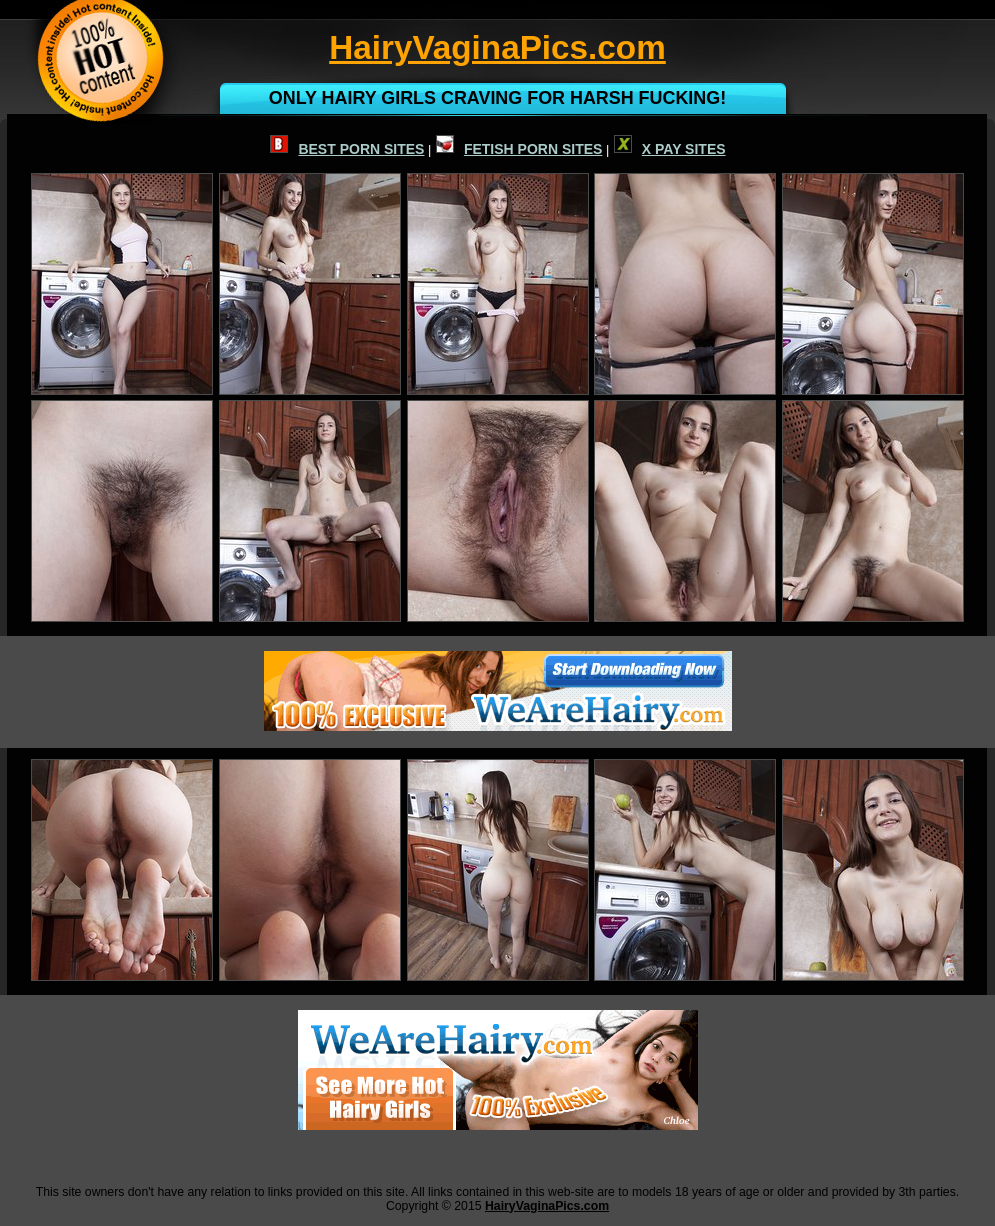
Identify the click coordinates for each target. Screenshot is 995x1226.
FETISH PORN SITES (519, 149)
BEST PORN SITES (347, 149)
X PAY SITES (670, 149)
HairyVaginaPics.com (547, 1206)
